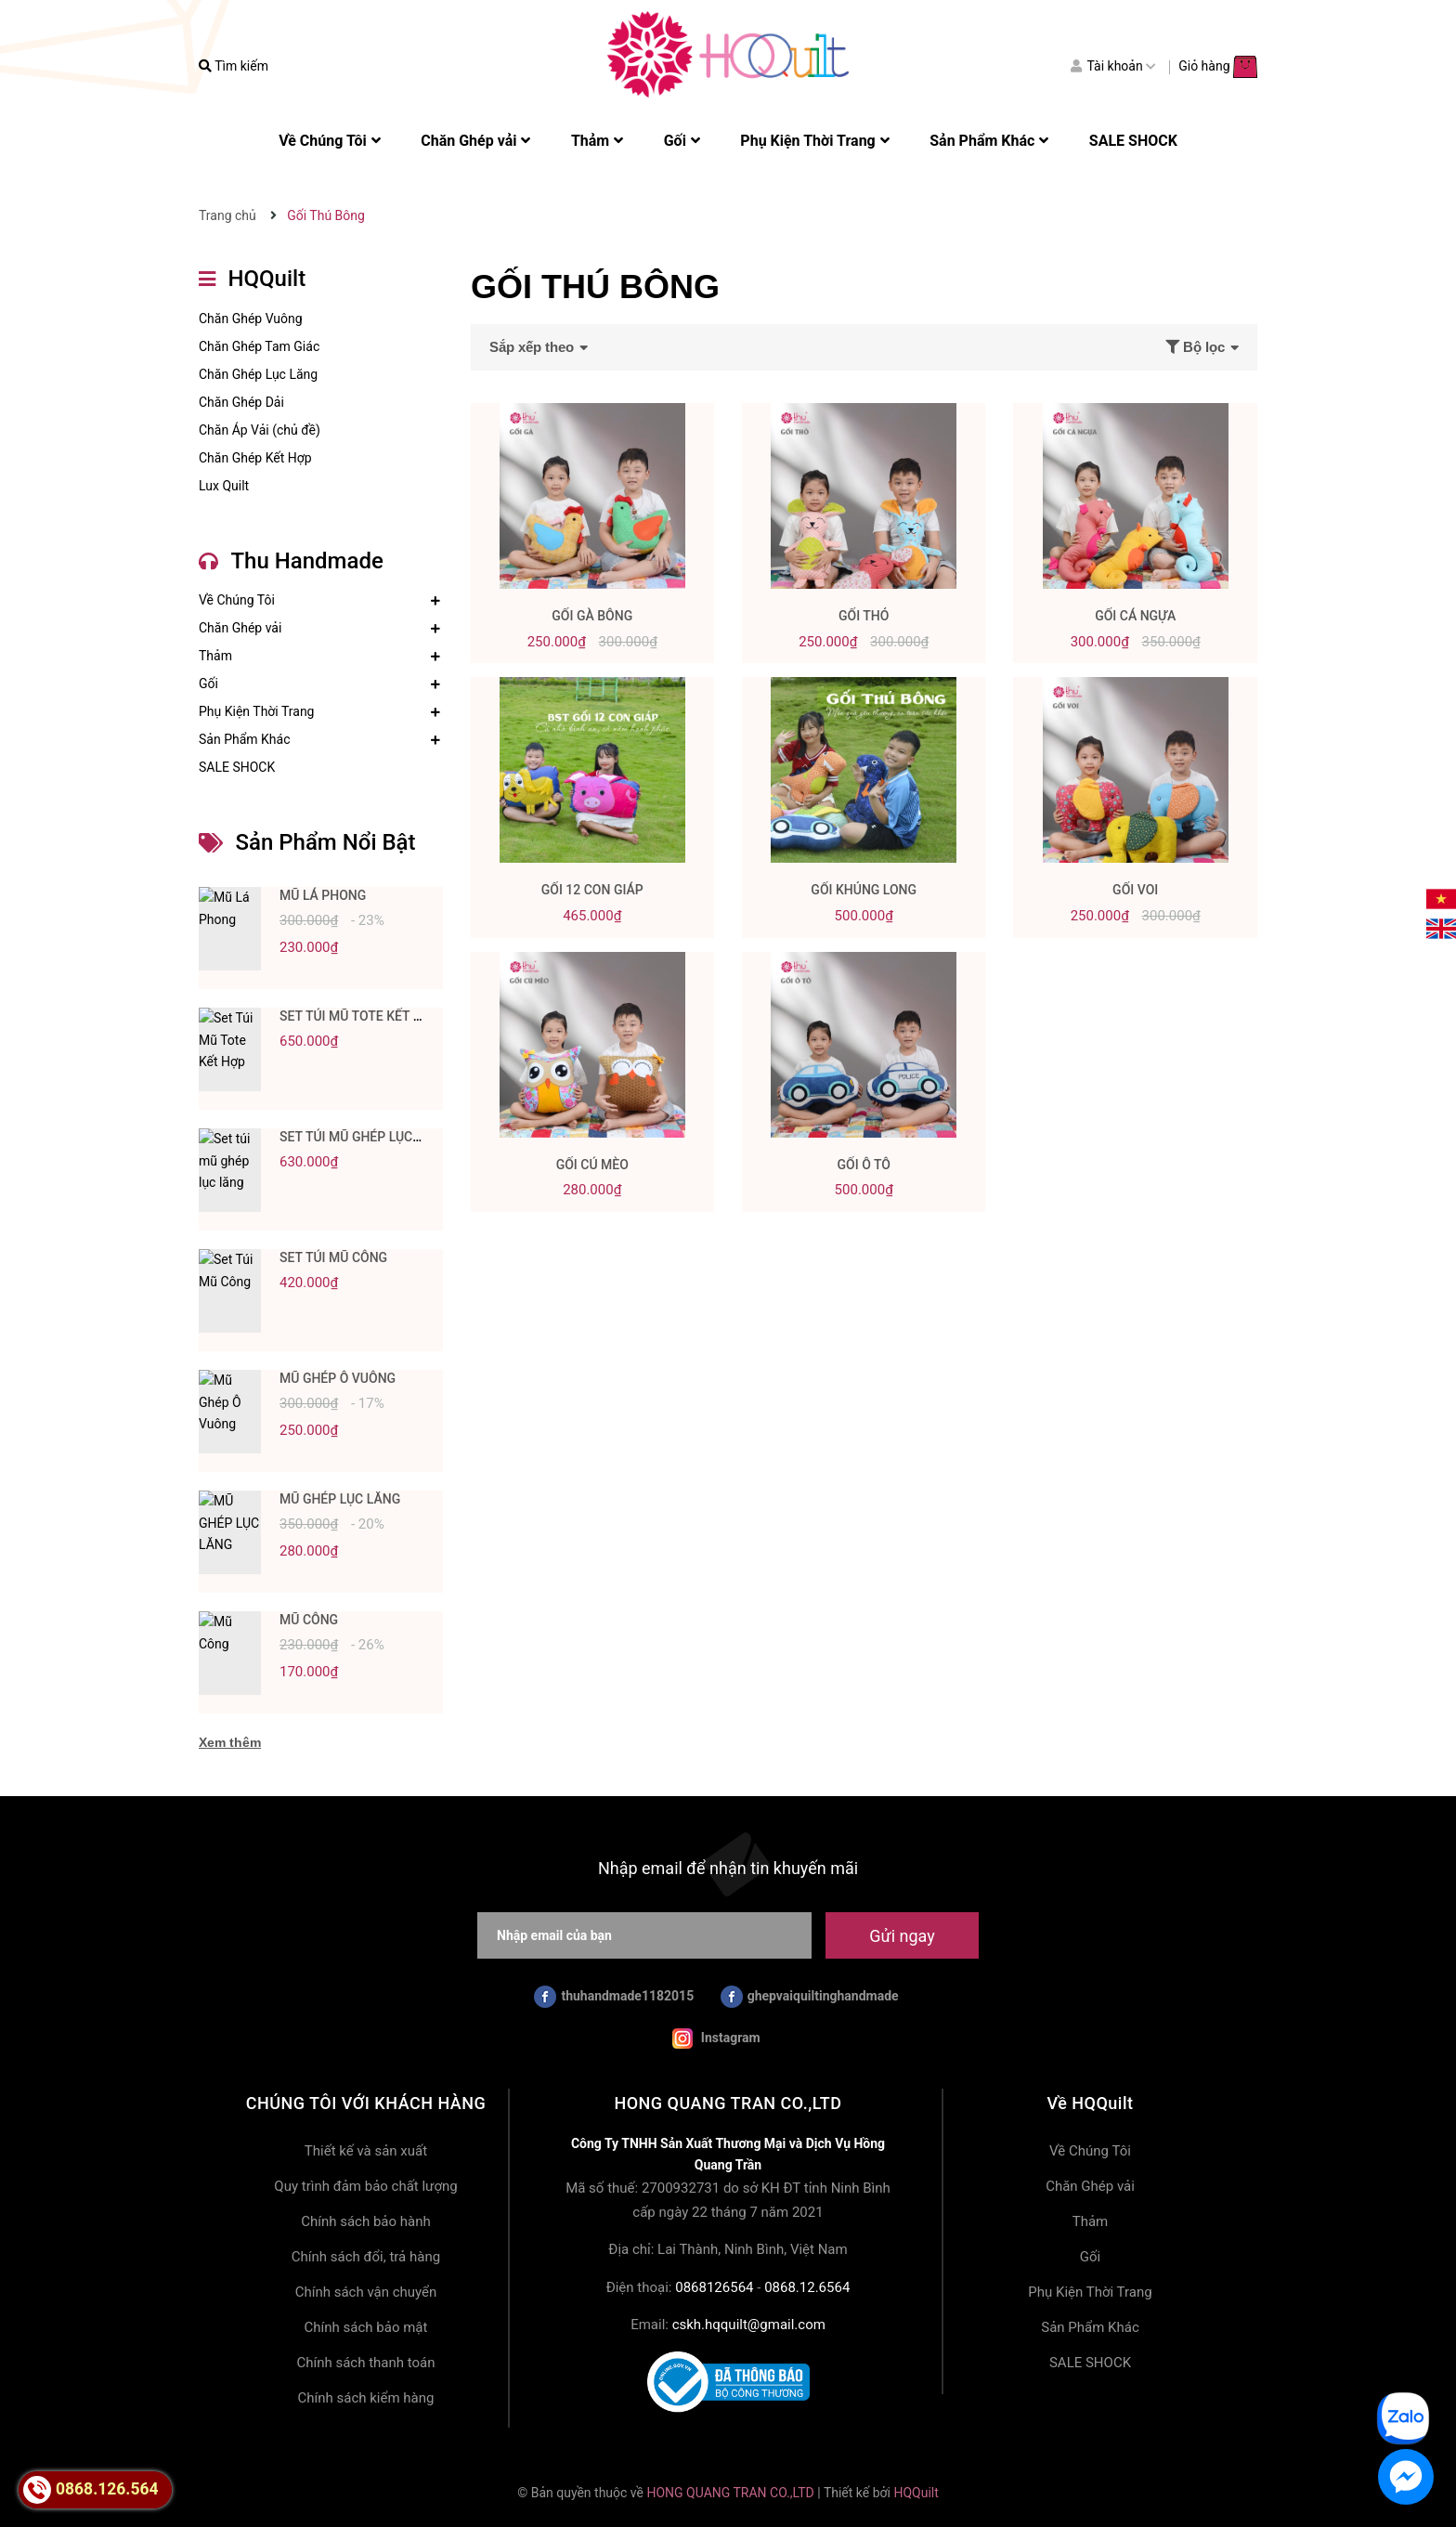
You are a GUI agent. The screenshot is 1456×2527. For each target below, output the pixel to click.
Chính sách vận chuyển (366, 2292)
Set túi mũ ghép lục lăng (364, 1136)
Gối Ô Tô (864, 1164)
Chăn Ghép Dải (241, 402)
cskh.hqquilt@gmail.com (749, 2324)
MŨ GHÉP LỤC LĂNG (340, 1498)
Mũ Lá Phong (323, 895)
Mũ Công (309, 1619)
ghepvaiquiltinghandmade (810, 1997)
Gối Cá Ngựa (1135, 615)
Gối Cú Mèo (592, 1164)
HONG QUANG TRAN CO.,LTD (729, 2492)
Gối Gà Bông (592, 615)
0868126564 (714, 2287)
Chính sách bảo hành (366, 2221)
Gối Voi (1135, 889)
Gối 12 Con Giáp (592, 889)
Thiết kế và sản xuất (366, 2151)
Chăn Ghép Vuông (251, 318)
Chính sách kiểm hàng (366, 2398)
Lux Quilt (224, 485)
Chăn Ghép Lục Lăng (258, 374)
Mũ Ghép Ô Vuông (338, 1378)
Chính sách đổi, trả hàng (366, 2256)
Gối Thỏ (863, 615)
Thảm (215, 655)
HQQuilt (915, 2492)
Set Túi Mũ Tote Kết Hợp (359, 1016)
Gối (208, 683)
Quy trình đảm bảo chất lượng (365, 2186)
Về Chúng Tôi (237, 600)
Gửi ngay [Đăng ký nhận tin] (901, 1936)
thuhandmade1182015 (614, 1997)
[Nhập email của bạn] (644, 1935)
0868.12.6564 (807, 2287)
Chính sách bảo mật (366, 2327)
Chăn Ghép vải (240, 627)
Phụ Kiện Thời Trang (256, 711)
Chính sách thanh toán (365, 2362)
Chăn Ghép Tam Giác (259, 346)
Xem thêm (230, 1742)
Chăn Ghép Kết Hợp (255, 457)
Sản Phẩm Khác (244, 739)
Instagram (716, 2038)
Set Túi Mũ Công (333, 1257)
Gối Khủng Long (863, 889)
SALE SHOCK (237, 767)
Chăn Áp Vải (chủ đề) (259, 430)
